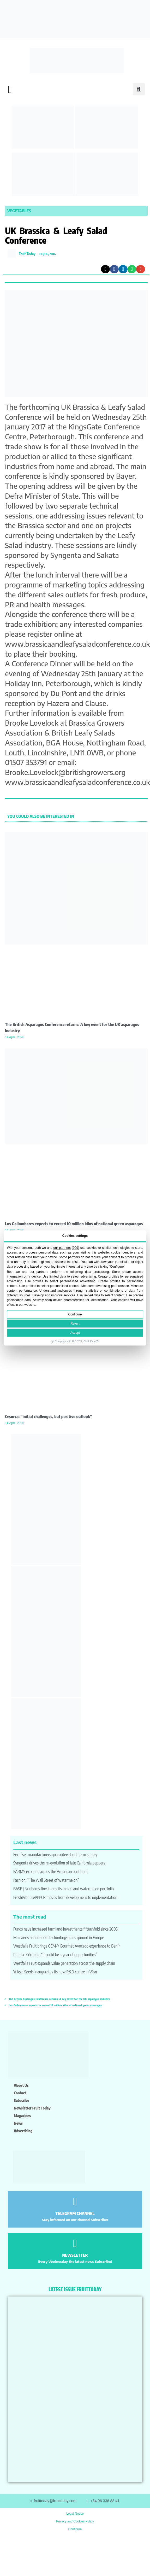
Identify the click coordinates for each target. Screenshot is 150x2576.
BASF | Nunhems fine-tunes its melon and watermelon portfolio (63, 1888)
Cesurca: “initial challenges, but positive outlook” (48, 1416)
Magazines (22, 2115)
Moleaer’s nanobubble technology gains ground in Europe (58, 1937)
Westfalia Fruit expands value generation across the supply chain (64, 1963)
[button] (10, 89)
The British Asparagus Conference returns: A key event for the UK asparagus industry (59, 1999)
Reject (74, 1324)
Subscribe (21, 2100)
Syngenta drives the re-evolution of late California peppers (59, 1863)
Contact (20, 2092)
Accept (75, 1333)
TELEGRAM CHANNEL (75, 2213)
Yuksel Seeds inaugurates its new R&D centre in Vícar (55, 1971)
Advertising (23, 2130)
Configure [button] (75, 2529)
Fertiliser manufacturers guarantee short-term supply (55, 1854)
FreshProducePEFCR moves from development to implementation (65, 1897)
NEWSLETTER (75, 2255)
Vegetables (19, 210)
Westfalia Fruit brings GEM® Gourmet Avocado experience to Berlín (67, 1946)
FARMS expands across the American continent (50, 1871)
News (18, 2123)
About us (21, 2085)
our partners (62, 1248)
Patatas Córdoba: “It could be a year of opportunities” (55, 1954)
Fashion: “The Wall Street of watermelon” (46, 1880)
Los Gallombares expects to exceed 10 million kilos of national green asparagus (74, 1223)
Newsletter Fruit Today (32, 2108)
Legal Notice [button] (75, 2513)
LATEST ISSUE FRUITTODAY (75, 2289)
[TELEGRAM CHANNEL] (75, 2201)
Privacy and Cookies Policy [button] (75, 2521)
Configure (75, 1314)
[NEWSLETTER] (75, 2243)
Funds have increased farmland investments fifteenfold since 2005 (65, 1929)
